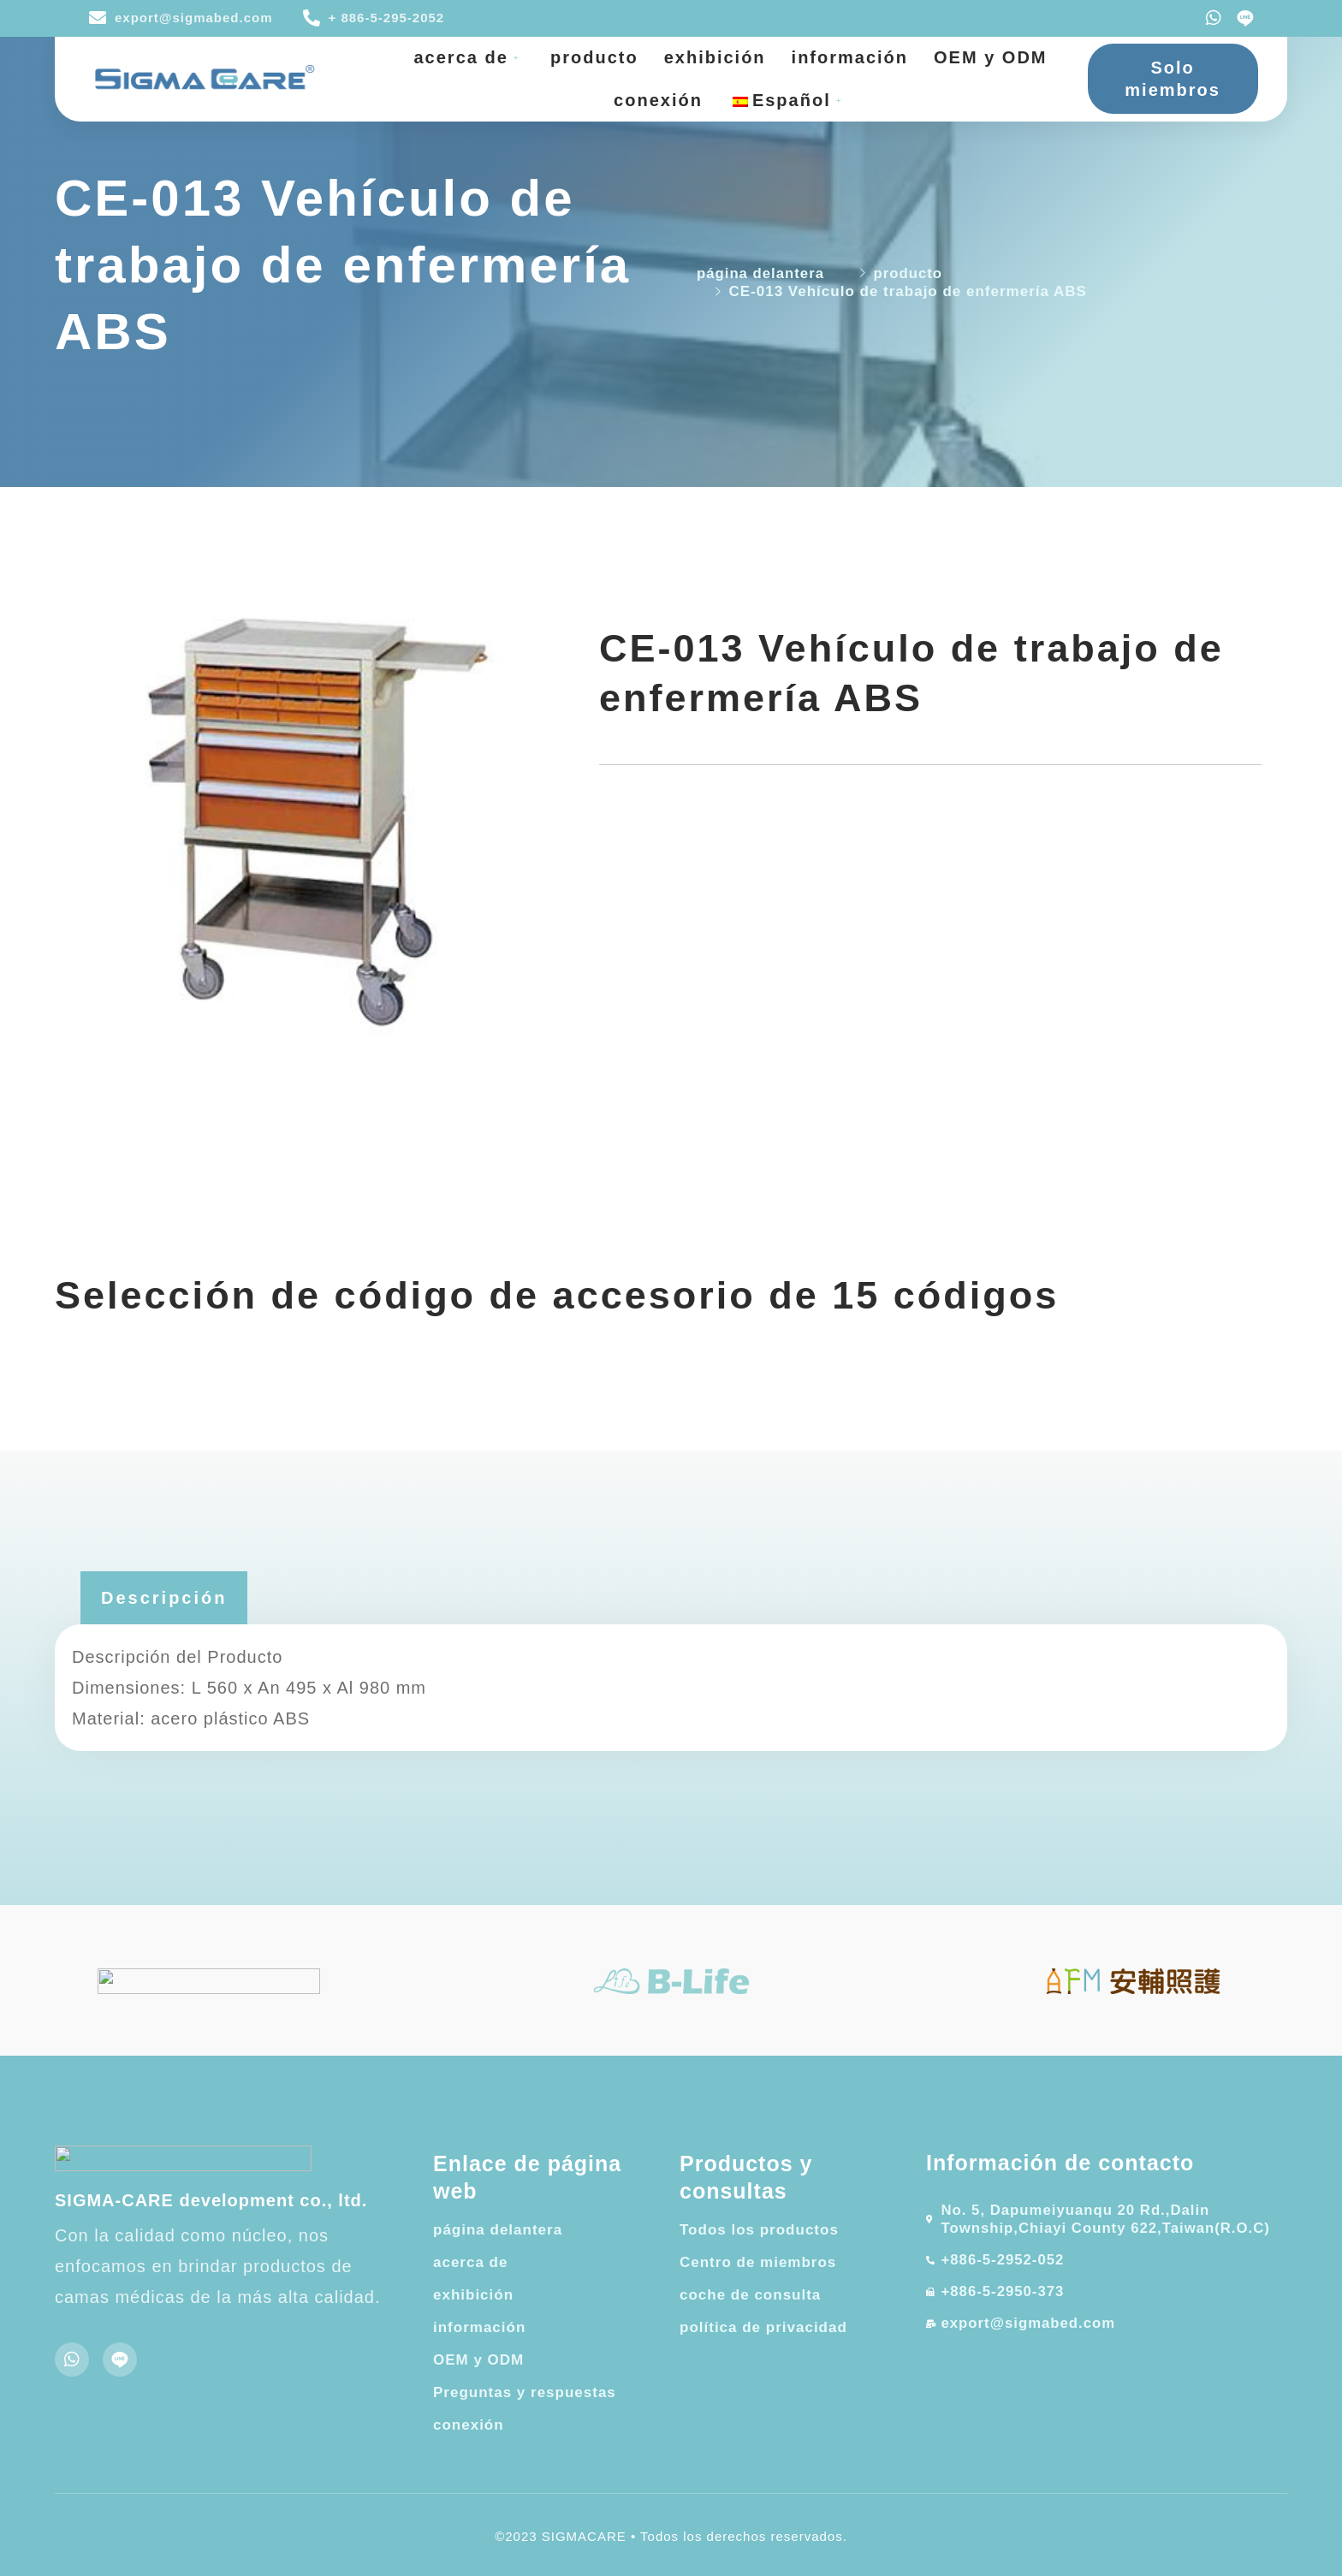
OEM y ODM (990, 57)
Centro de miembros (758, 2262)
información (850, 57)
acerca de (470, 57)
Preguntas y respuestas (524, 2392)
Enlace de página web (527, 2178)
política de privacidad (763, 2327)
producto (594, 57)
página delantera (497, 2230)
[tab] (163, 1597)
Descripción (164, 1597)
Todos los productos (759, 2230)
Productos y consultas (746, 2178)
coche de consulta (750, 2295)
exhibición (715, 57)
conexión (658, 100)
